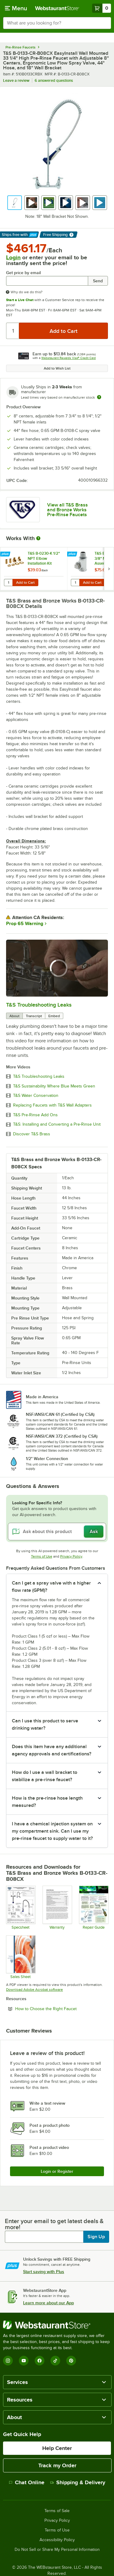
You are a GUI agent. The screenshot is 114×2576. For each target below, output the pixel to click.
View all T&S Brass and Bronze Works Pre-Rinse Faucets (67, 509)
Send (98, 280)
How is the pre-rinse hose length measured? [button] (47, 1801)
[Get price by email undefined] (47, 281)
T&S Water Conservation (35, 1096)
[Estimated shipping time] (99, 397)
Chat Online (26, 2482)
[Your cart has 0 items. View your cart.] (101, 8)
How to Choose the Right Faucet (61, 2008)
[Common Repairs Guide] (93, 1907)
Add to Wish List (57, 368)
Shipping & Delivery (77, 2482)
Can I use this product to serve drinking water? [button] (45, 1724)
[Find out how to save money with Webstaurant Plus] (6, 554)
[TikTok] (55, 2360)
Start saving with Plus (43, 2271)
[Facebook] (39, 2360)
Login (13, 257)
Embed (54, 1016)
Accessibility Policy (57, 2540)
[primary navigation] (16, 8)
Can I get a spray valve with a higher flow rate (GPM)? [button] (51, 1586)
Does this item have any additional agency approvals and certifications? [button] (51, 1750)
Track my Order (57, 2465)
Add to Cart (25, 582)
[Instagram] (8, 2360)
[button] (14, 202)
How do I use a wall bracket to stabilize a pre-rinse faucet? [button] (44, 1776)
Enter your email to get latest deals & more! (54, 2224)
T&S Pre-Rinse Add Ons (35, 1115)
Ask (94, 1531)
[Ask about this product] (57, 1531)
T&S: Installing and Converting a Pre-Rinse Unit (57, 1124)
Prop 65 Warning (24, 923)
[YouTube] (24, 2360)
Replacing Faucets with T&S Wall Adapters (52, 1105)
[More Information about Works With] (39, 538)
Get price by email (23, 273)
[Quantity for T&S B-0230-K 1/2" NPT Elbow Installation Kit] (8, 582)
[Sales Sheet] (20, 1957)
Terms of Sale (57, 2511)
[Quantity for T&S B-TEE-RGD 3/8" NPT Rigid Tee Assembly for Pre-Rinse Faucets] (75, 582)
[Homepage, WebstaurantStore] (57, 8)
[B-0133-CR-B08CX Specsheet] (20, 1907)
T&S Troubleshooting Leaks (38, 1005)
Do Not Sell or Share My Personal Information (57, 2550)
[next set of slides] (109, 568)
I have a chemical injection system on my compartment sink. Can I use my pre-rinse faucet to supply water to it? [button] (52, 1831)
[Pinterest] (71, 2360)
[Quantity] (13, 331)
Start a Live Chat (19, 300)
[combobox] (57, 23)
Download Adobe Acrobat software (34, 1989)
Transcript (34, 1016)
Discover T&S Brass (31, 1134)
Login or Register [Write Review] (57, 2171)
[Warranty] (57, 1907)
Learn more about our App (48, 2302)
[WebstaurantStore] (57, 2325)
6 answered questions (54, 80)
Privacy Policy (71, 1556)
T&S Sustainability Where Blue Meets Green (54, 1086)
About (14, 1016)
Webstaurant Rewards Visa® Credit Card (68, 358)
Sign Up (96, 2236)
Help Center (57, 2448)
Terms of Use (41, 1556)
